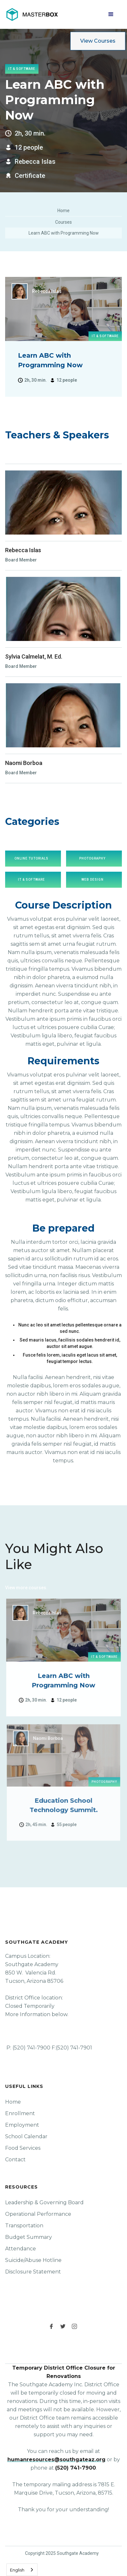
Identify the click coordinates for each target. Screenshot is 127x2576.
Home (63, 210)
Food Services (22, 2148)
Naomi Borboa (23, 763)
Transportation (24, 2226)
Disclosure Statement (33, 2272)
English (17, 2569)
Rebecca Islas (23, 550)
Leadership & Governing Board (44, 2202)
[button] (111, 14)
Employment (22, 2125)
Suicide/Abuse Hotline (33, 2260)
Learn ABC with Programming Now (64, 233)
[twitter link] (63, 2326)
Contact (15, 2159)
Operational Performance (38, 2214)
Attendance (20, 2249)
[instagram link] (75, 2326)
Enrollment (20, 2113)
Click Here (59, 1587)
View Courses (97, 41)
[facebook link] (52, 2326)
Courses (63, 222)
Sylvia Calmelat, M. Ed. (33, 656)
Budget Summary (28, 2237)
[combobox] (22, 2570)
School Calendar (26, 2136)
